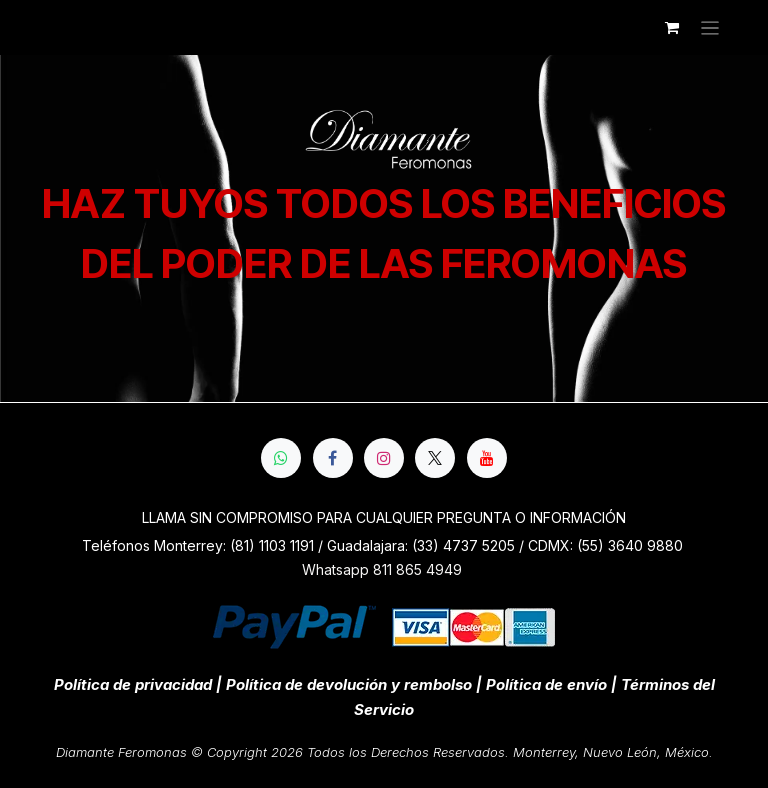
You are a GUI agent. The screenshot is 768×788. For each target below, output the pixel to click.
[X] (435, 458)
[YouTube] (487, 458)
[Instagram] (384, 458)
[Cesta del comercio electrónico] (672, 28)
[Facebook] (333, 458)
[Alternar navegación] (710, 27)
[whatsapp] (281, 458)
